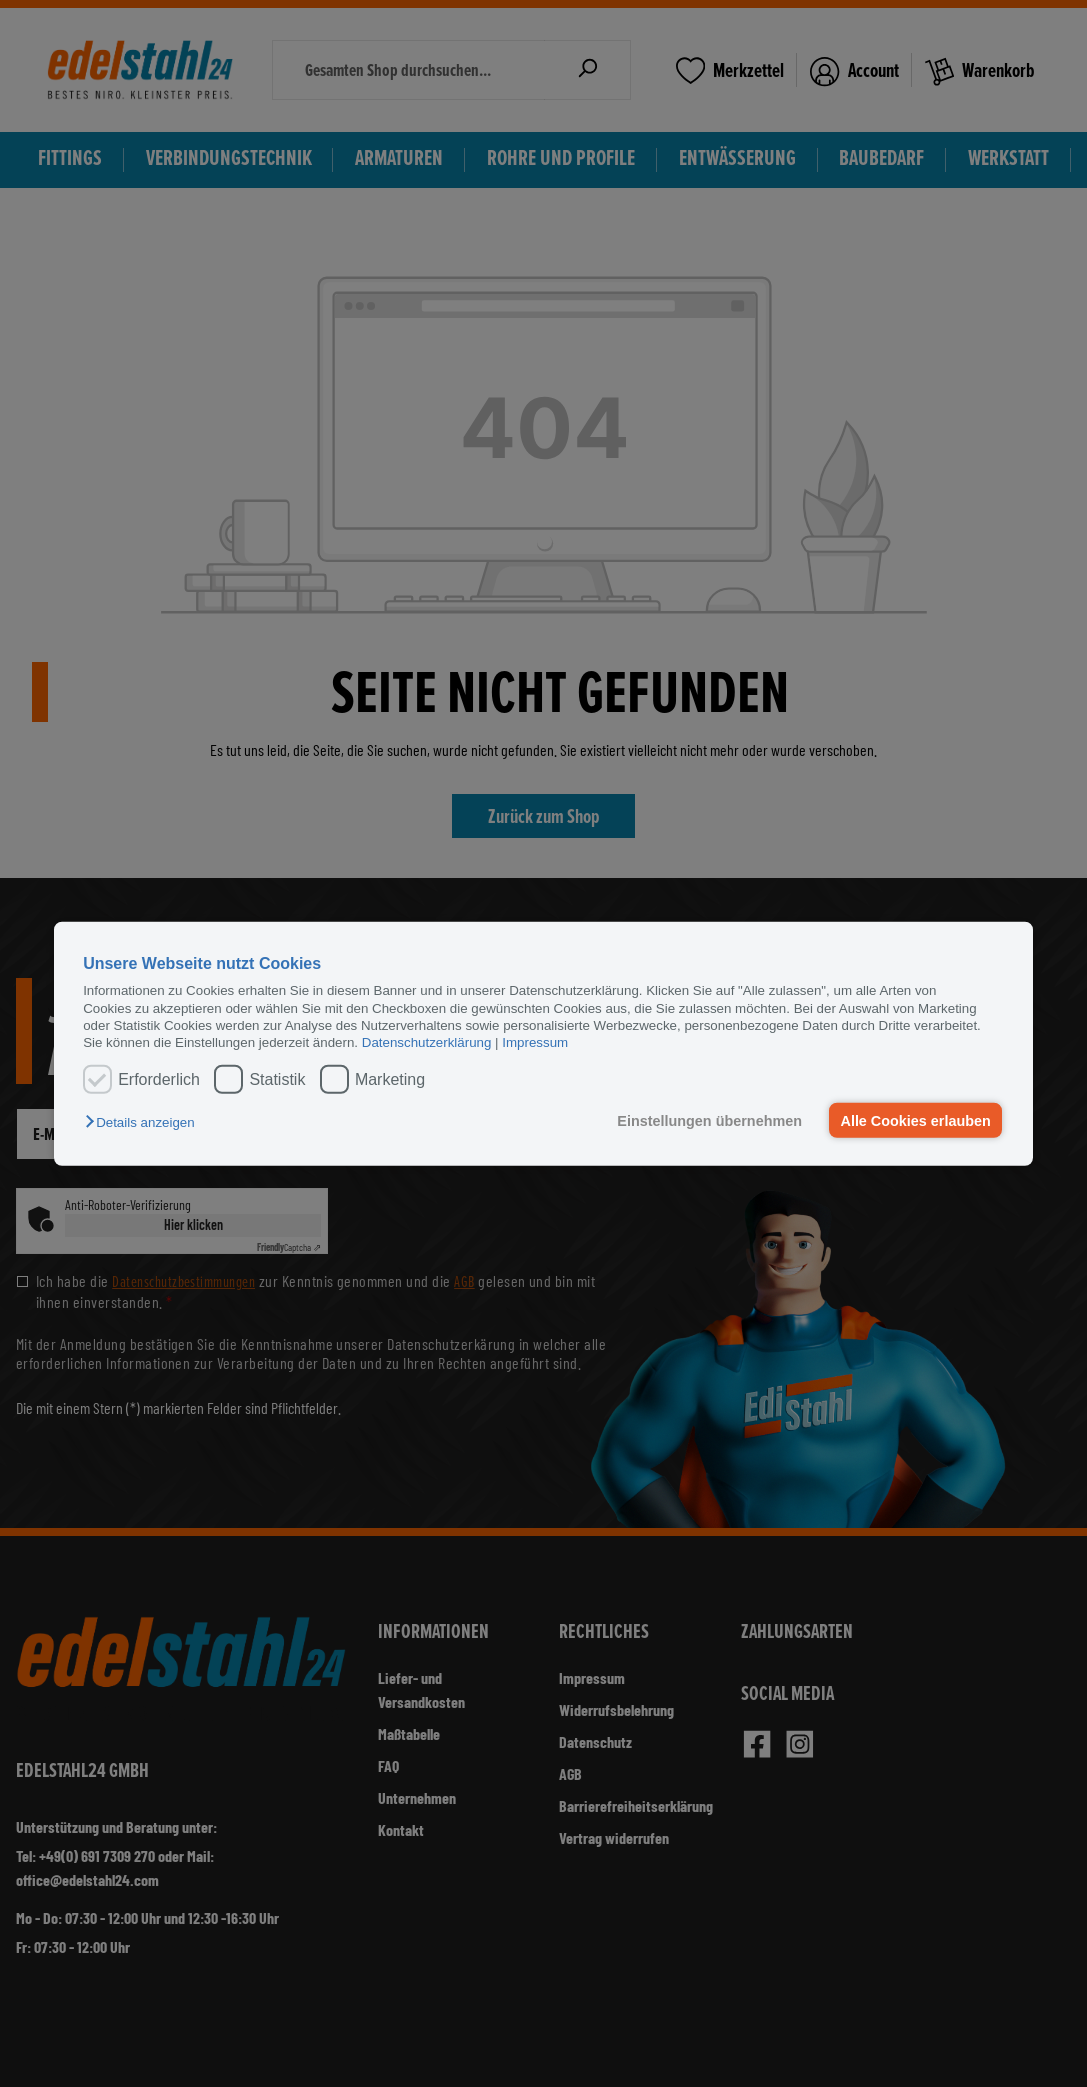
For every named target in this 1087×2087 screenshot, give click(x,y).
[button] (144, 1122)
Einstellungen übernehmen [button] (708, 1120)
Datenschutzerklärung (427, 1042)
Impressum (535, 1042)
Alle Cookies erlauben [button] (915, 1120)
